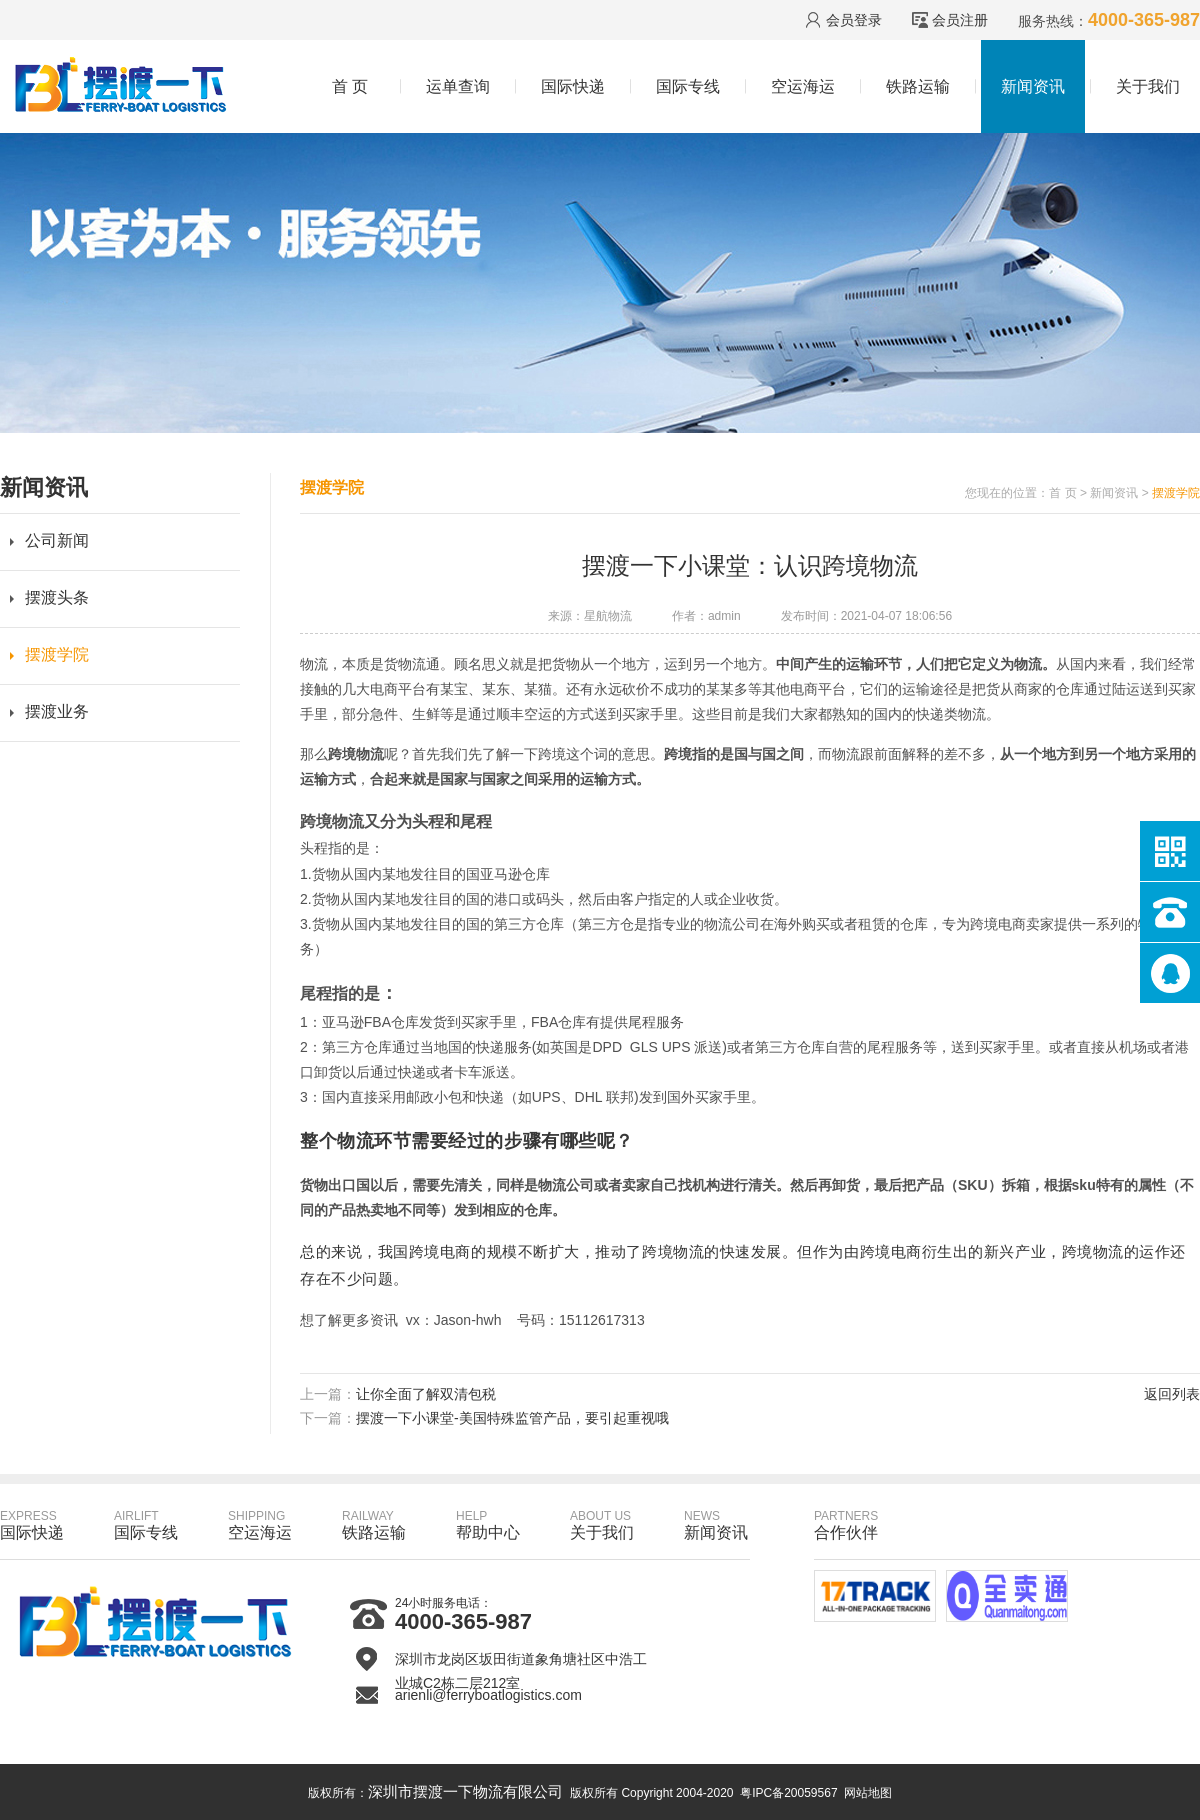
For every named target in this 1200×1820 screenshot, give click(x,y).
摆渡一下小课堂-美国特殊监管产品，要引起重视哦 (512, 1418)
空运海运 (803, 86)
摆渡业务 (57, 711)
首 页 (350, 86)
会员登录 (854, 20)
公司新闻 (57, 540)
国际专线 (688, 86)
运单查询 (458, 86)
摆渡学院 (57, 654)
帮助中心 (488, 1525)
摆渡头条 (57, 597)
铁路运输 (918, 86)
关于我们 (1148, 86)
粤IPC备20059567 (788, 1793)
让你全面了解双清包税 (426, 1394)
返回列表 (1172, 1394)
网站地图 (868, 1793)
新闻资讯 (1033, 86)
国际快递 (573, 86)
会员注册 (960, 20)
